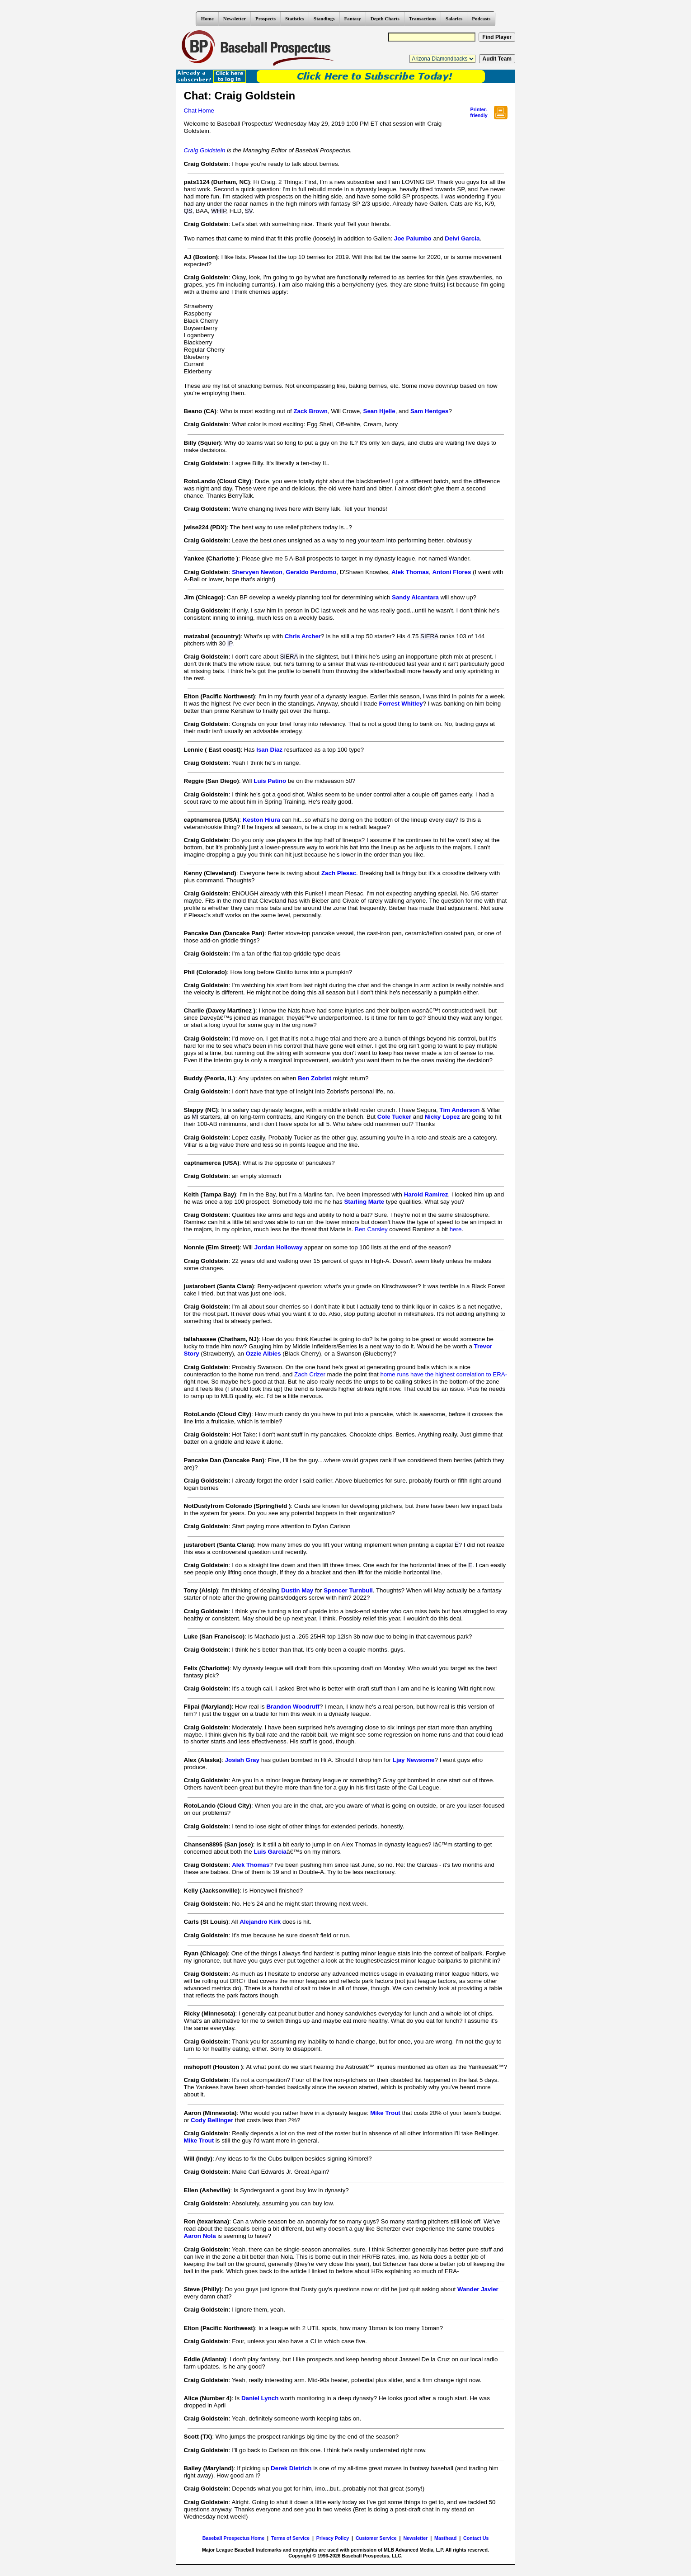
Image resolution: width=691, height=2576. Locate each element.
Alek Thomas (410, 572)
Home (207, 18)
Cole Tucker (394, 1116)
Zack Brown (310, 411)
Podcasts (481, 18)
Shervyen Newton (257, 572)
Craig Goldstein (205, 150)
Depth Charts (385, 18)
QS (188, 210)
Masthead (445, 2538)
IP (229, 643)
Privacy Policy (332, 2538)
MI (195, 1116)
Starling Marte (364, 1201)
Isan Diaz (269, 749)
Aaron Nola (200, 2235)
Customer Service (376, 2538)
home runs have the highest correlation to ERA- (443, 1374)
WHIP (218, 210)
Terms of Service (290, 2538)
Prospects (265, 18)
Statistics (294, 18)
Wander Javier (477, 2289)
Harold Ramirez (426, 1194)
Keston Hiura (261, 819)
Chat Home (199, 110)
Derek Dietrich (291, 2468)
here (456, 1229)
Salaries (454, 18)
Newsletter (234, 18)
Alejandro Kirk (260, 1921)
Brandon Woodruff (292, 1706)
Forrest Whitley (401, 703)
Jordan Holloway (278, 1247)
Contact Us (476, 2538)
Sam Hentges (429, 411)
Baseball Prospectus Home (233, 2538)
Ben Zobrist (314, 1078)
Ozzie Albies (263, 1353)
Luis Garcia (270, 1851)
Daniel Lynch (259, 2398)
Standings (324, 18)
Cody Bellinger (212, 2120)
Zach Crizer (309, 1374)
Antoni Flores (451, 572)
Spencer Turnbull (348, 1590)
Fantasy (352, 18)
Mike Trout (385, 2113)
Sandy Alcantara (415, 597)
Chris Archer (303, 636)
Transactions (422, 18)
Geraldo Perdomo (311, 572)
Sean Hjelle (379, 411)
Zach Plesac (338, 873)
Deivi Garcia (462, 238)
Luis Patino (270, 780)
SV (249, 210)
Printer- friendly (479, 112)
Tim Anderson (459, 1110)
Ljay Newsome (414, 1760)
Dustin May (297, 1590)
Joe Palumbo (413, 238)
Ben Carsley (371, 1229)
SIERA (429, 636)
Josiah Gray (242, 1760)
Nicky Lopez (442, 1116)
